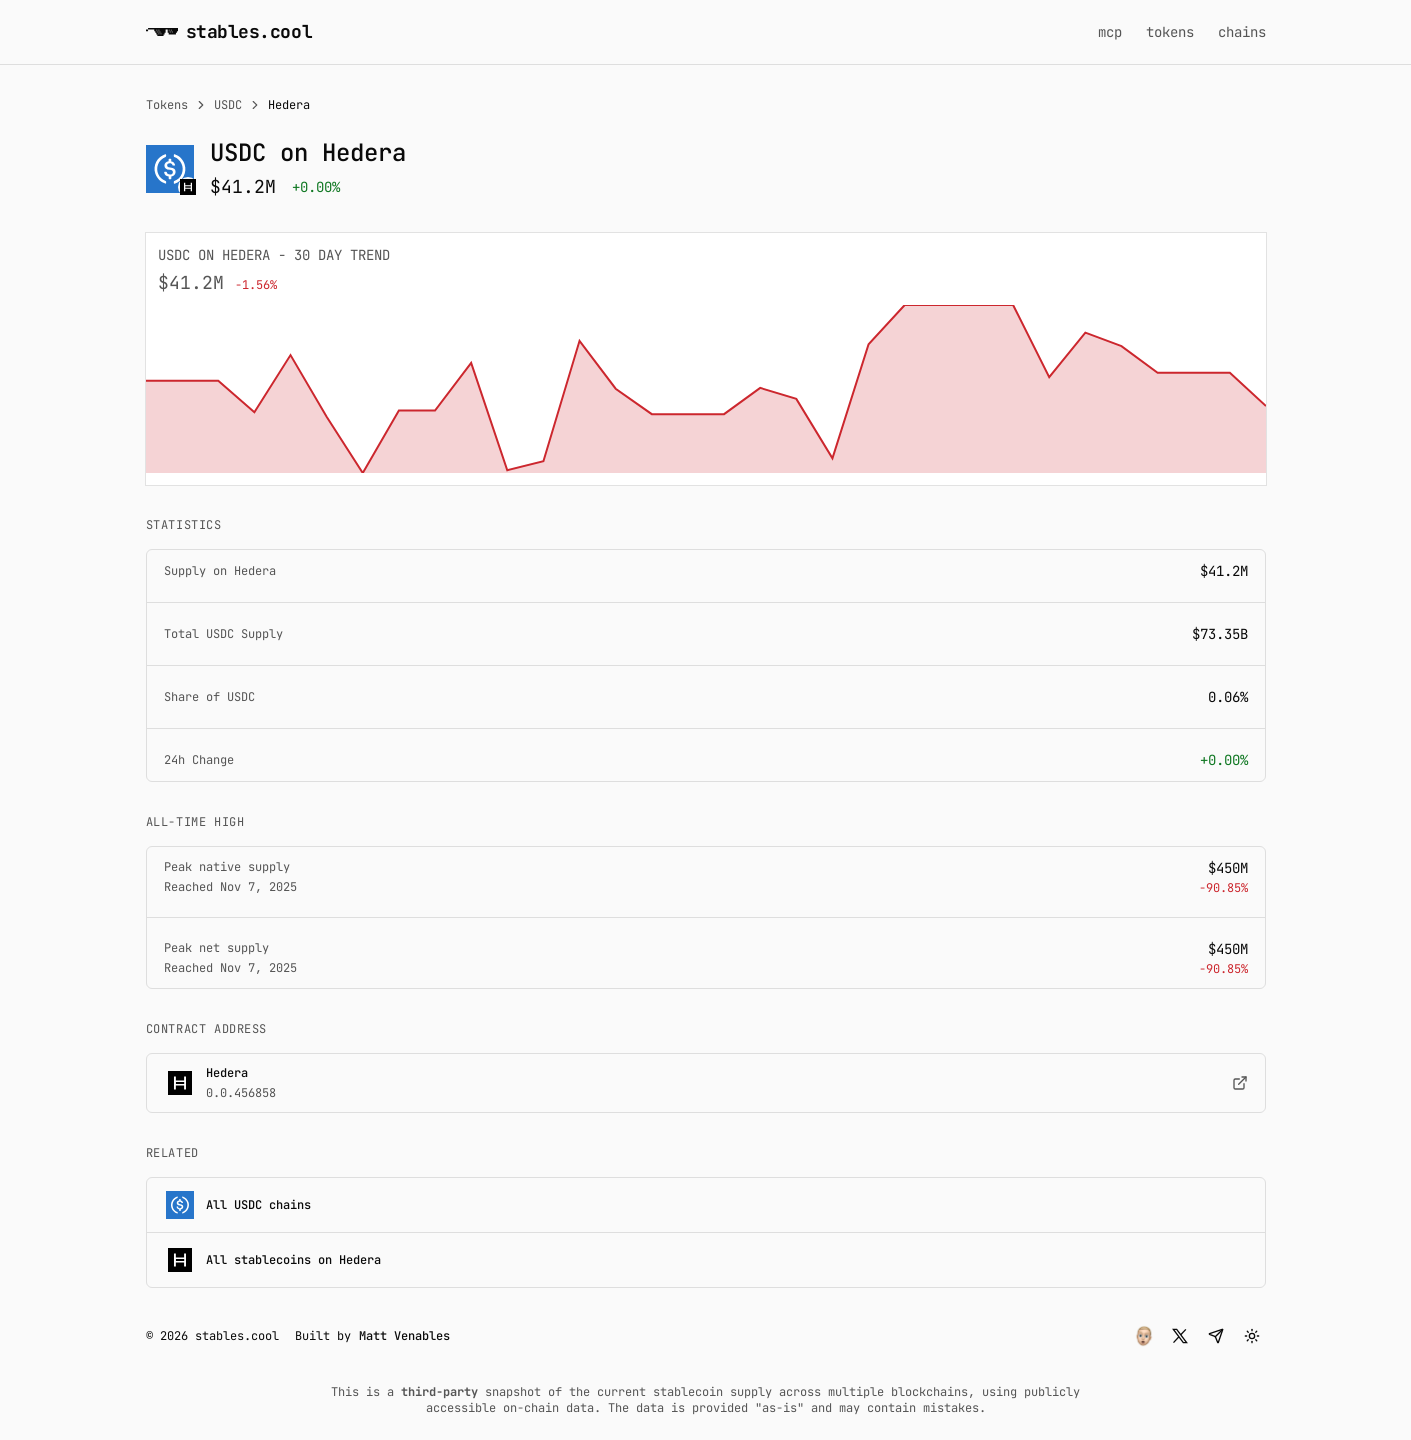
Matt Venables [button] (404, 1336)
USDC (228, 105)
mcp (1110, 32)
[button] (1144, 1336)
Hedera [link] (289, 105)
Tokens (167, 105)
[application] (706, 389)
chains (1242, 32)
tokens (1170, 32)
